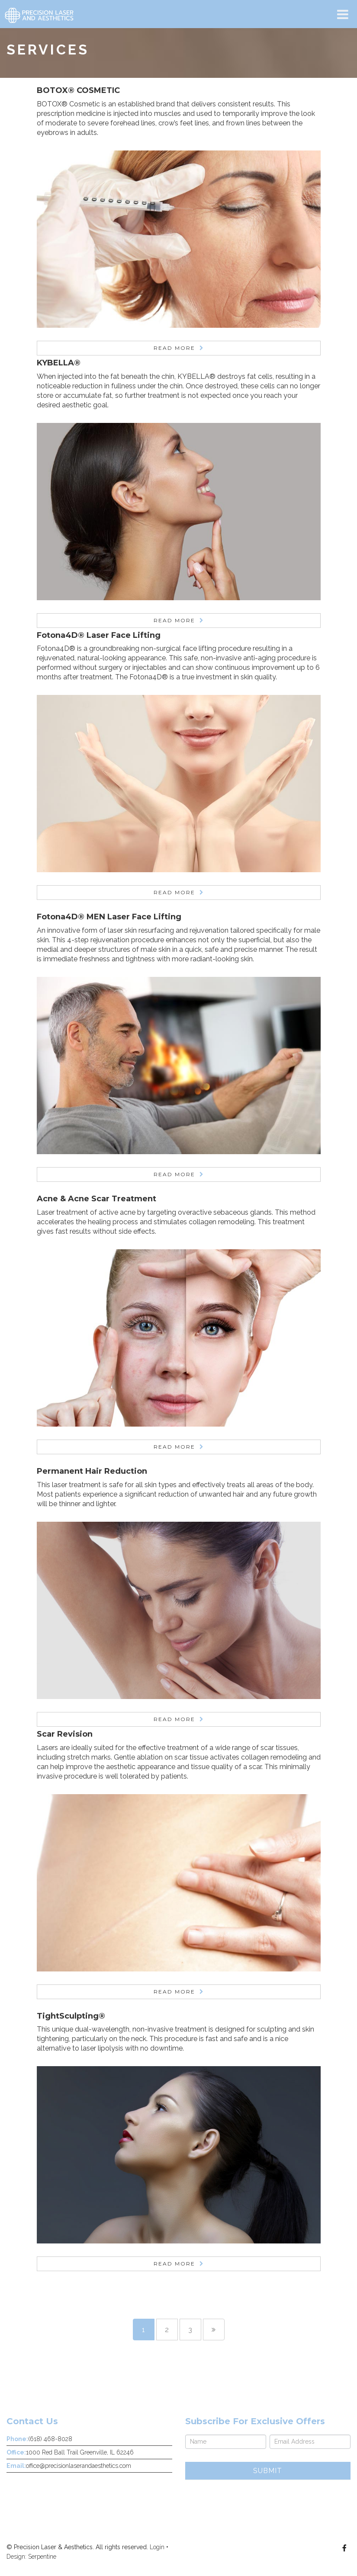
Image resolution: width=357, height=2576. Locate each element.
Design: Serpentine (31, 2556)
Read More (174, 348)
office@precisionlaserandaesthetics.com (78, 2465)
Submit (267, 2471)
